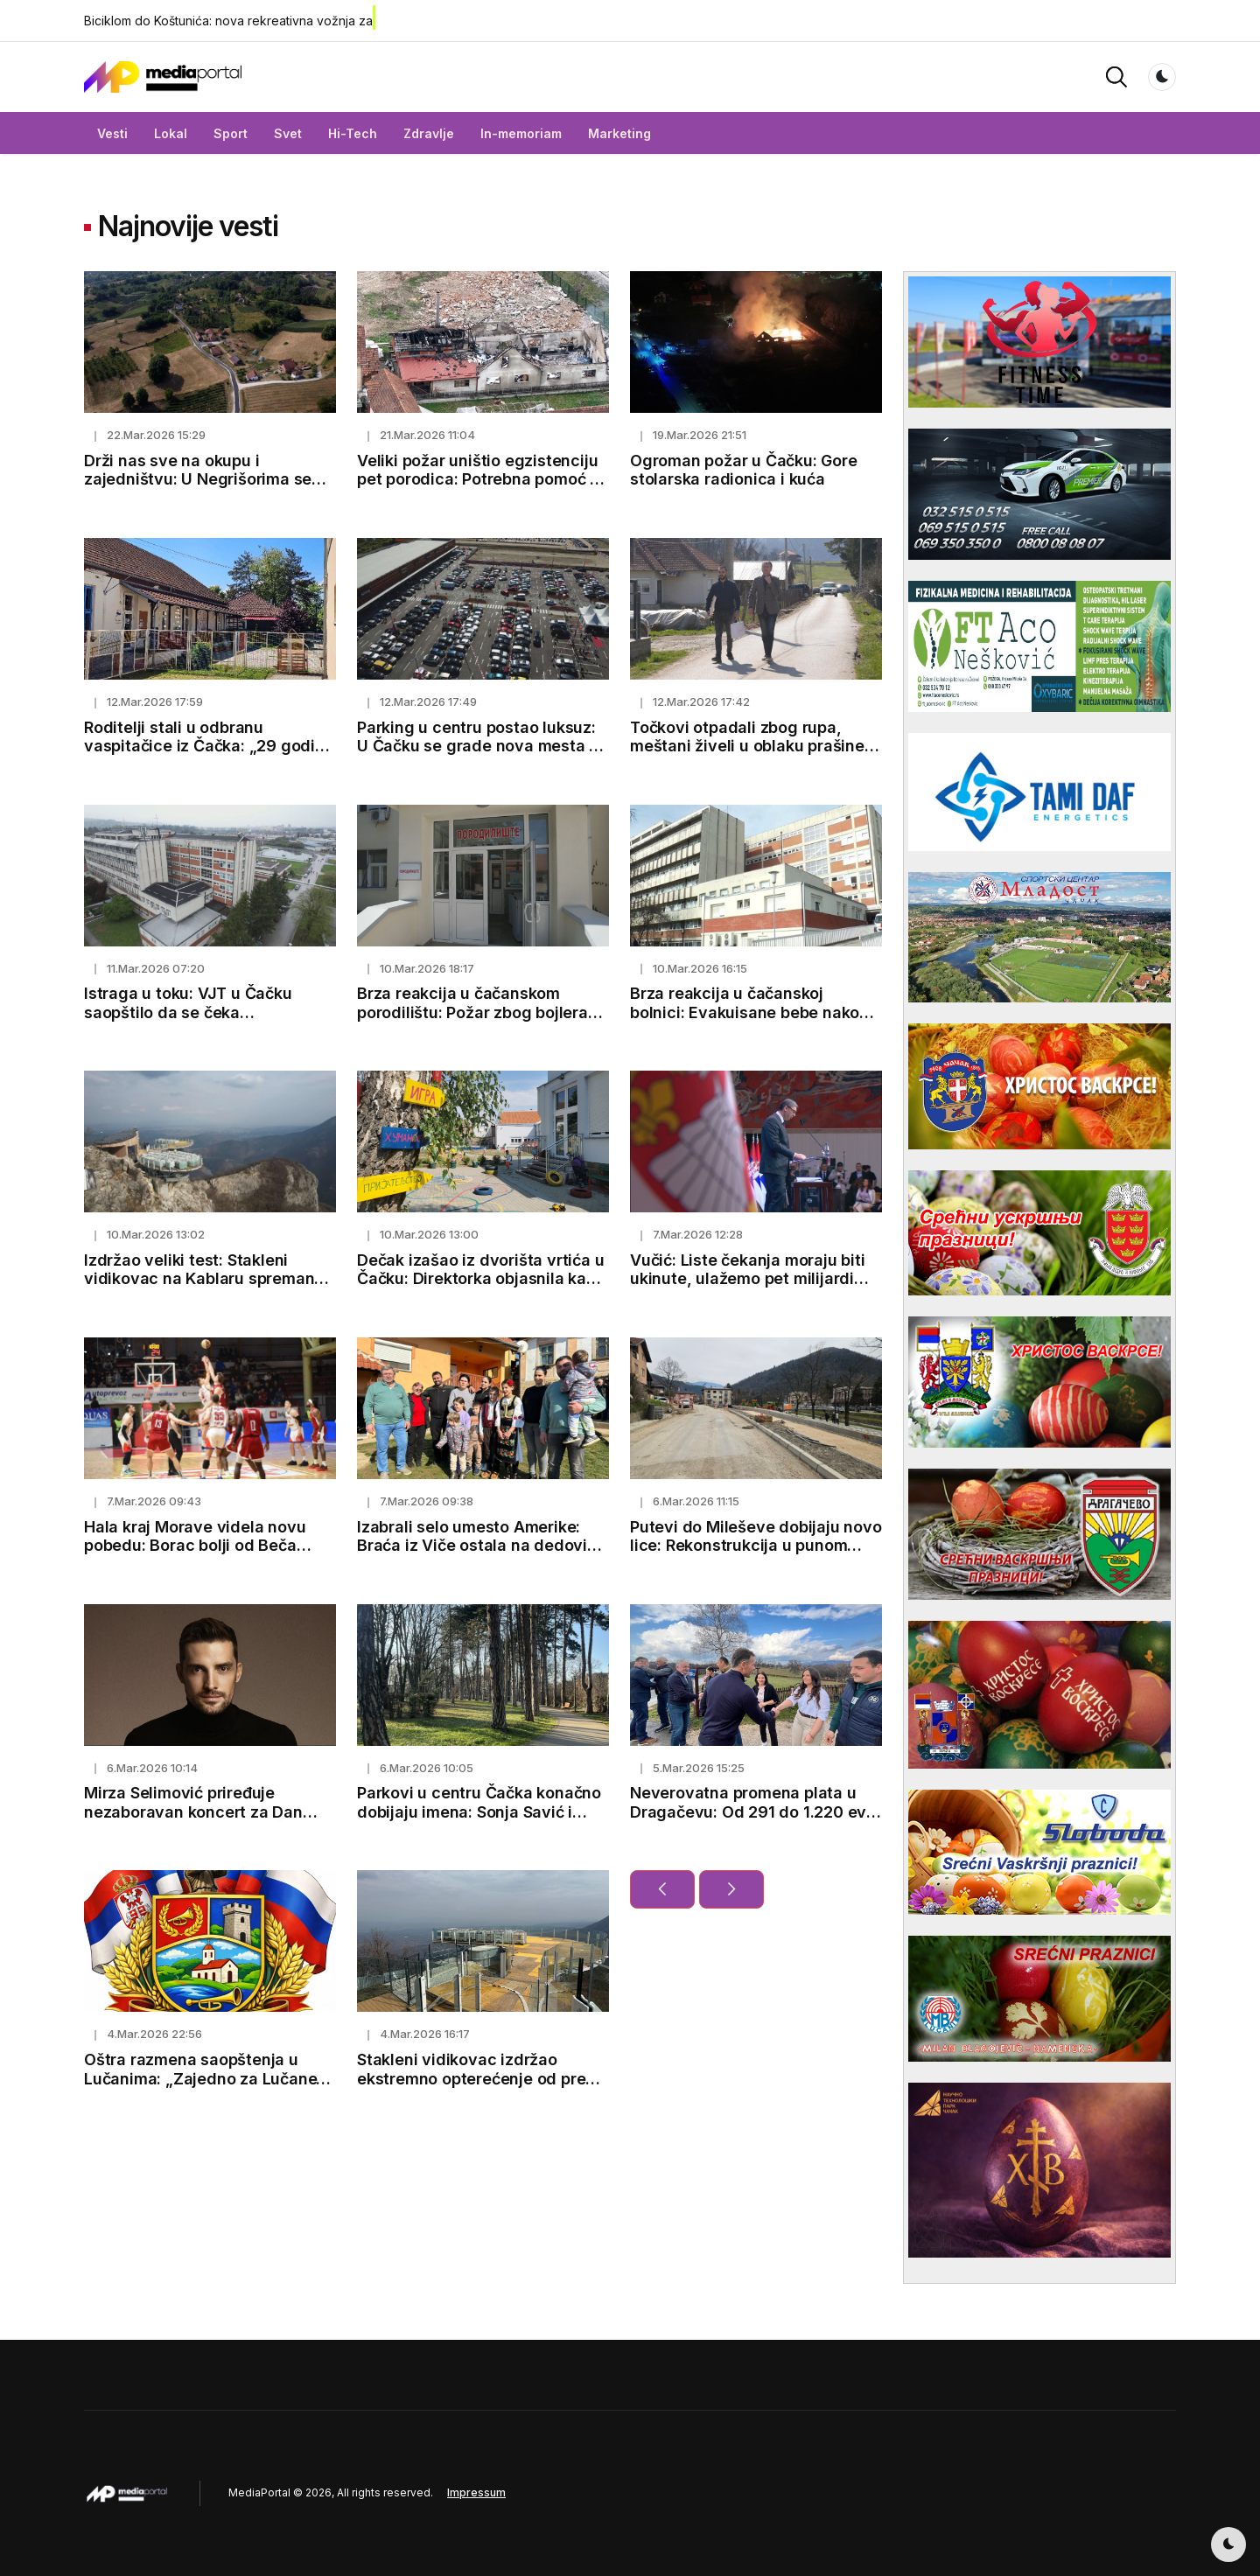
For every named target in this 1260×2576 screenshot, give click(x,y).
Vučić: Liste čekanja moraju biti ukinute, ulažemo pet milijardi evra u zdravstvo (747, 1279)
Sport (231, 133)
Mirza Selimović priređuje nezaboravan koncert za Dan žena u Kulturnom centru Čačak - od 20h (208, 1821)
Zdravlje (428, 133)
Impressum (476, 2492)
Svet (288, 133)
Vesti (112, 133)
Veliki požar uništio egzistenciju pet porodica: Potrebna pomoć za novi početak (482, 479)
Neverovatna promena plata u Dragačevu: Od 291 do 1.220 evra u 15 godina (756, 1812)
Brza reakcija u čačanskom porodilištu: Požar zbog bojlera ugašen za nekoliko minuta (472, 1012)
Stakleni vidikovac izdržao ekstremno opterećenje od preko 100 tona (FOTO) (480, 2078)
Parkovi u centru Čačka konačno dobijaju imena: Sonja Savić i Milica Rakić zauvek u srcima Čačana (479, 1821)
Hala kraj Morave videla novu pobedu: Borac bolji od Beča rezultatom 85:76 (194, 1546)
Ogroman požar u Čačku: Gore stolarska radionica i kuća (744, 470)
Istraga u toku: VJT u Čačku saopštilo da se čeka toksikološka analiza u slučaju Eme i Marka (197, 1021)
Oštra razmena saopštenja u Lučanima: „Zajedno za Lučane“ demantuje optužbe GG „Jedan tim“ (204, 2088)
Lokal (170, 133)
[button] (1116, 75)
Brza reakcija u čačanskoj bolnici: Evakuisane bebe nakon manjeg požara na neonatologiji (750, 1012)
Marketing (619, 133)
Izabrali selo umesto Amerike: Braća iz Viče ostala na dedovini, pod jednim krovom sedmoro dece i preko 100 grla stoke (481, 1555)
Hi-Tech (352, 133)
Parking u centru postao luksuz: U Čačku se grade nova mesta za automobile (482, 746)
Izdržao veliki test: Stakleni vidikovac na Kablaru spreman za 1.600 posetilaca (199, 1279)
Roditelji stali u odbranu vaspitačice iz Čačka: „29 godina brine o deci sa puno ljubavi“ (209, 746)
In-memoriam (521, 133)
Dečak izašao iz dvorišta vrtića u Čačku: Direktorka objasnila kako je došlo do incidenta (481, 1279)
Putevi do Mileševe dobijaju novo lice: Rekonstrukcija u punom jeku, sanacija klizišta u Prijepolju (756, 1546)
